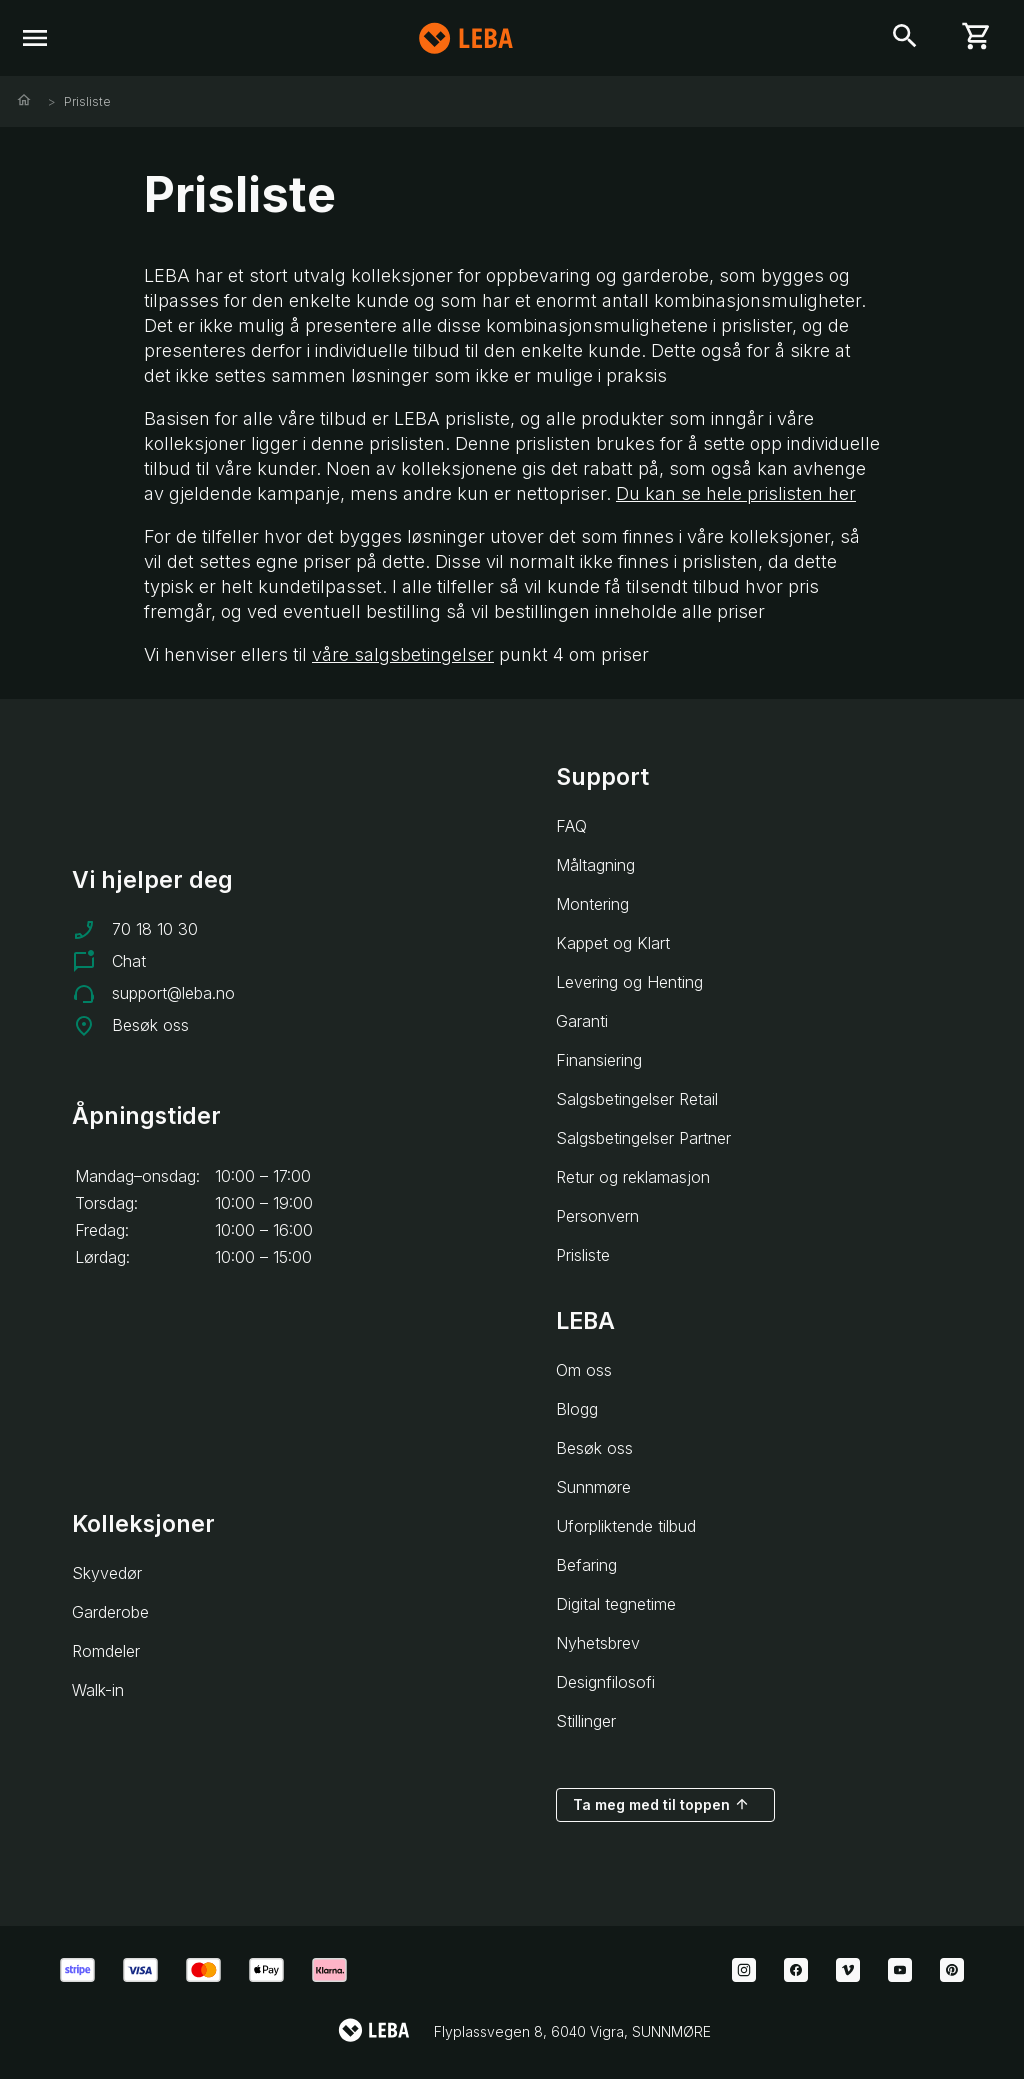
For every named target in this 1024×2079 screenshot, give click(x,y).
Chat (129, 961)
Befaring (586, 1565)
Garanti (582, 1021)
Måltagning (595, 865)
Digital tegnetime (616, 1604)
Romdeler (106, 1651)
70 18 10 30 (155, 929)
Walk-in (98, 1690)
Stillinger (586, 1721)
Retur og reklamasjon (633, 1177)
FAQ (571, 826)
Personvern (597, 1216)
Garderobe (110, 1612)
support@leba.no (173, 993)
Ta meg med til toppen (661, 1804)
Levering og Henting (629, 982)
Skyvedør (107, 1573)
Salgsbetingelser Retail (637, 1099)
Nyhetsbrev (598, 1643)
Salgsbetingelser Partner (643, 1138)
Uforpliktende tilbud (626, 1526)
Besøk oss (150, 1025)
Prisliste (87, 101)
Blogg (577, 1409)
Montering (592, 904)
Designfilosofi (605, 1682)
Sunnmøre (593, 1487)
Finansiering (599, 1060)
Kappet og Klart (613, 943)
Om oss (584, 1370)
